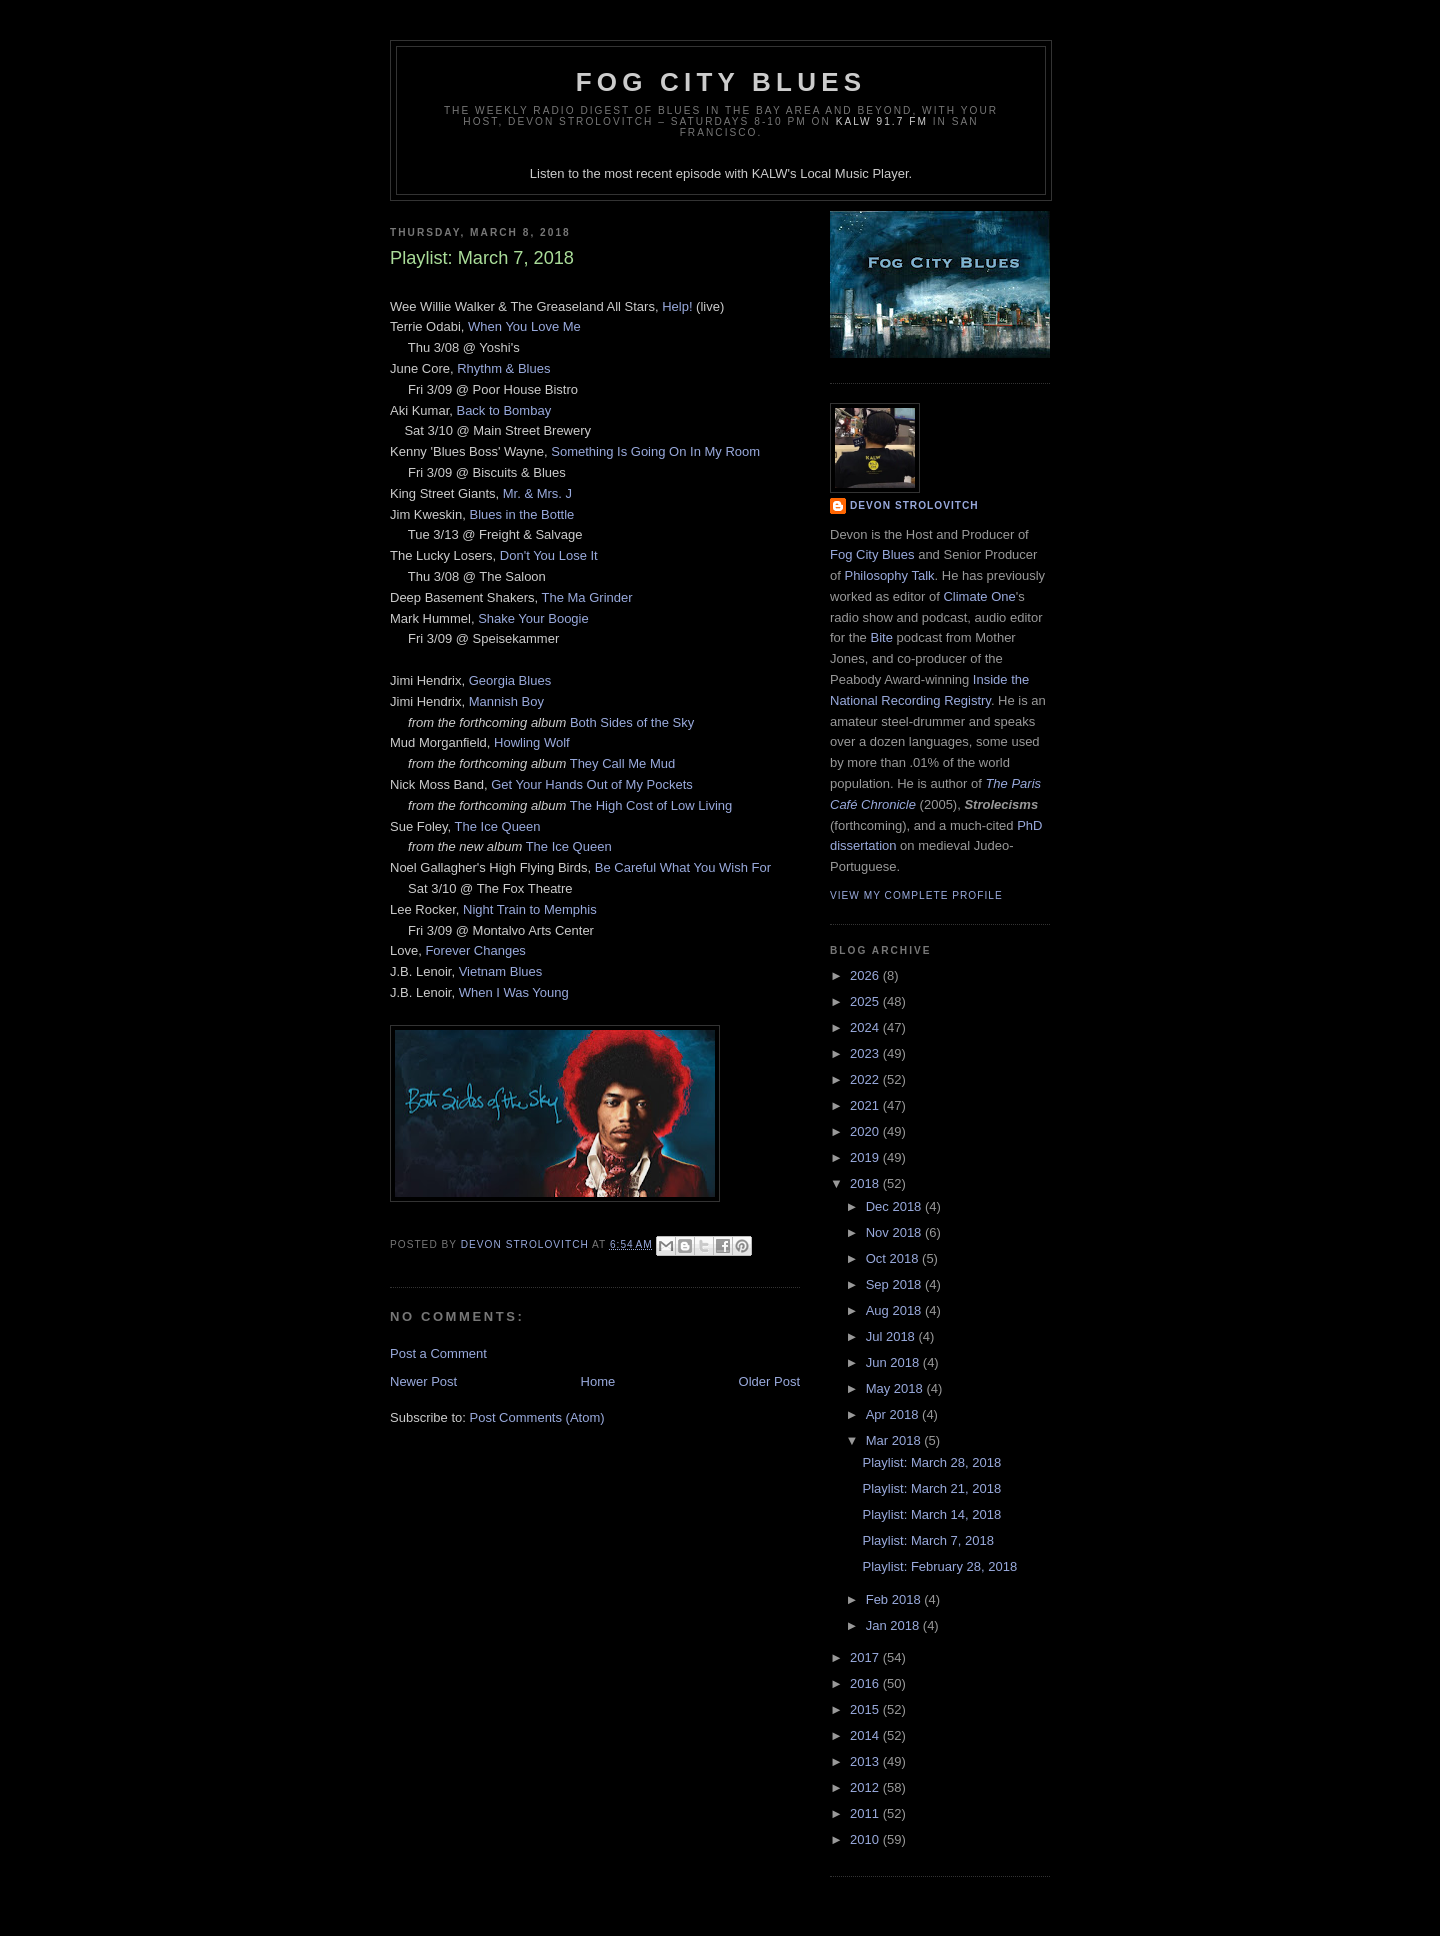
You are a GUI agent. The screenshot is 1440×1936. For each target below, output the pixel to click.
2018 (866, 1183)
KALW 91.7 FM (882, 121)
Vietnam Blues (501, 971)
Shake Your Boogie (533, 618)
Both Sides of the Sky (632, 722)
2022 (866, 1079)
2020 (866, 1131)
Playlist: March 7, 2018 (928, 1540)
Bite (881, 637)
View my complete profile (916, 895)
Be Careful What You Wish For (683, 867)
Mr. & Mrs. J (537, 493)
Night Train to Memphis (530, 909)
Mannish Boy (506, 701)
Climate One (979, 596)
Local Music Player (854, 173)
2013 (866, 1761)
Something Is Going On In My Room (655, 451)
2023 (866, 1053)
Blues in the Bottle (521, 514)
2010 (866, 1839)
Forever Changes (475, 950)
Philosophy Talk (889, 575)
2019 (866, 1157)
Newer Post (423, 1381)
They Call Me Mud (622, 763)
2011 (866, 1813)
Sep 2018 (895, 1284)
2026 (866, 975)
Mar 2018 (895, 1440)
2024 (866, 1027)
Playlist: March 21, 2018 (931, 1488)
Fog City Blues (721, 82)
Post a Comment (438, 1353)
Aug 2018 (895, 1310)
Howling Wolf (532, 742)
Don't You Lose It (549, 555)
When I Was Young (514, 992)
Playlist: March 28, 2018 (931, 1462)
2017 (866, 1657)
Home (598, 1381)
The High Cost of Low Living (651, 805)
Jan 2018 (894, 1625)
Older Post (769, 1381)
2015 (866, 1709)
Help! (677, 306)
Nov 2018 (895, 1232)
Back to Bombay (503, 410)
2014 (866, 1735)
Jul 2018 (892, 1336)
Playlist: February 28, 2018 (939, 1566)
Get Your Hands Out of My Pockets (592, 784)
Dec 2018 (895, 1206)
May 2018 (896, 1388)
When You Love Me (524, 326)
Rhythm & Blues (503, 368)
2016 (866, 1683)
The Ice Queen (498, 826)
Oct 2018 (894, 1258)
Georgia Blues (510, 680)
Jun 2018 (894, 1362)
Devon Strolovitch (914, 505)
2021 (866, 1105)
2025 (866, 1001)
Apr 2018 (894, 1414)
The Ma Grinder (587, 597)
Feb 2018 (895, 1599)
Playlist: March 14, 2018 (931, 1514)
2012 (866, 1787)
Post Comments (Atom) (537, 1417)
